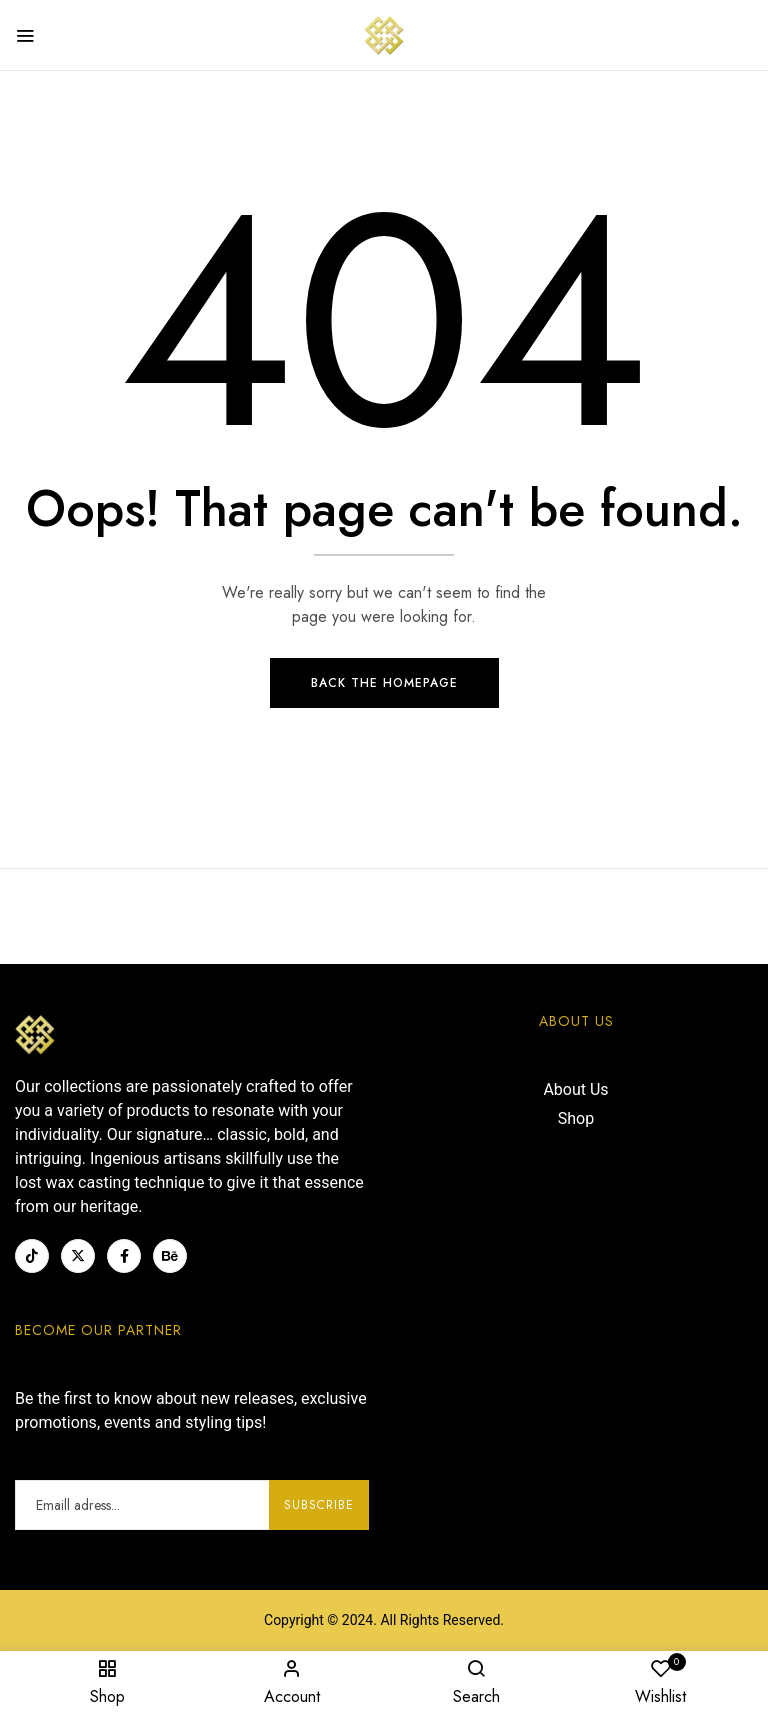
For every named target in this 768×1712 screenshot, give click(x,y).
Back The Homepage (384, 684)
